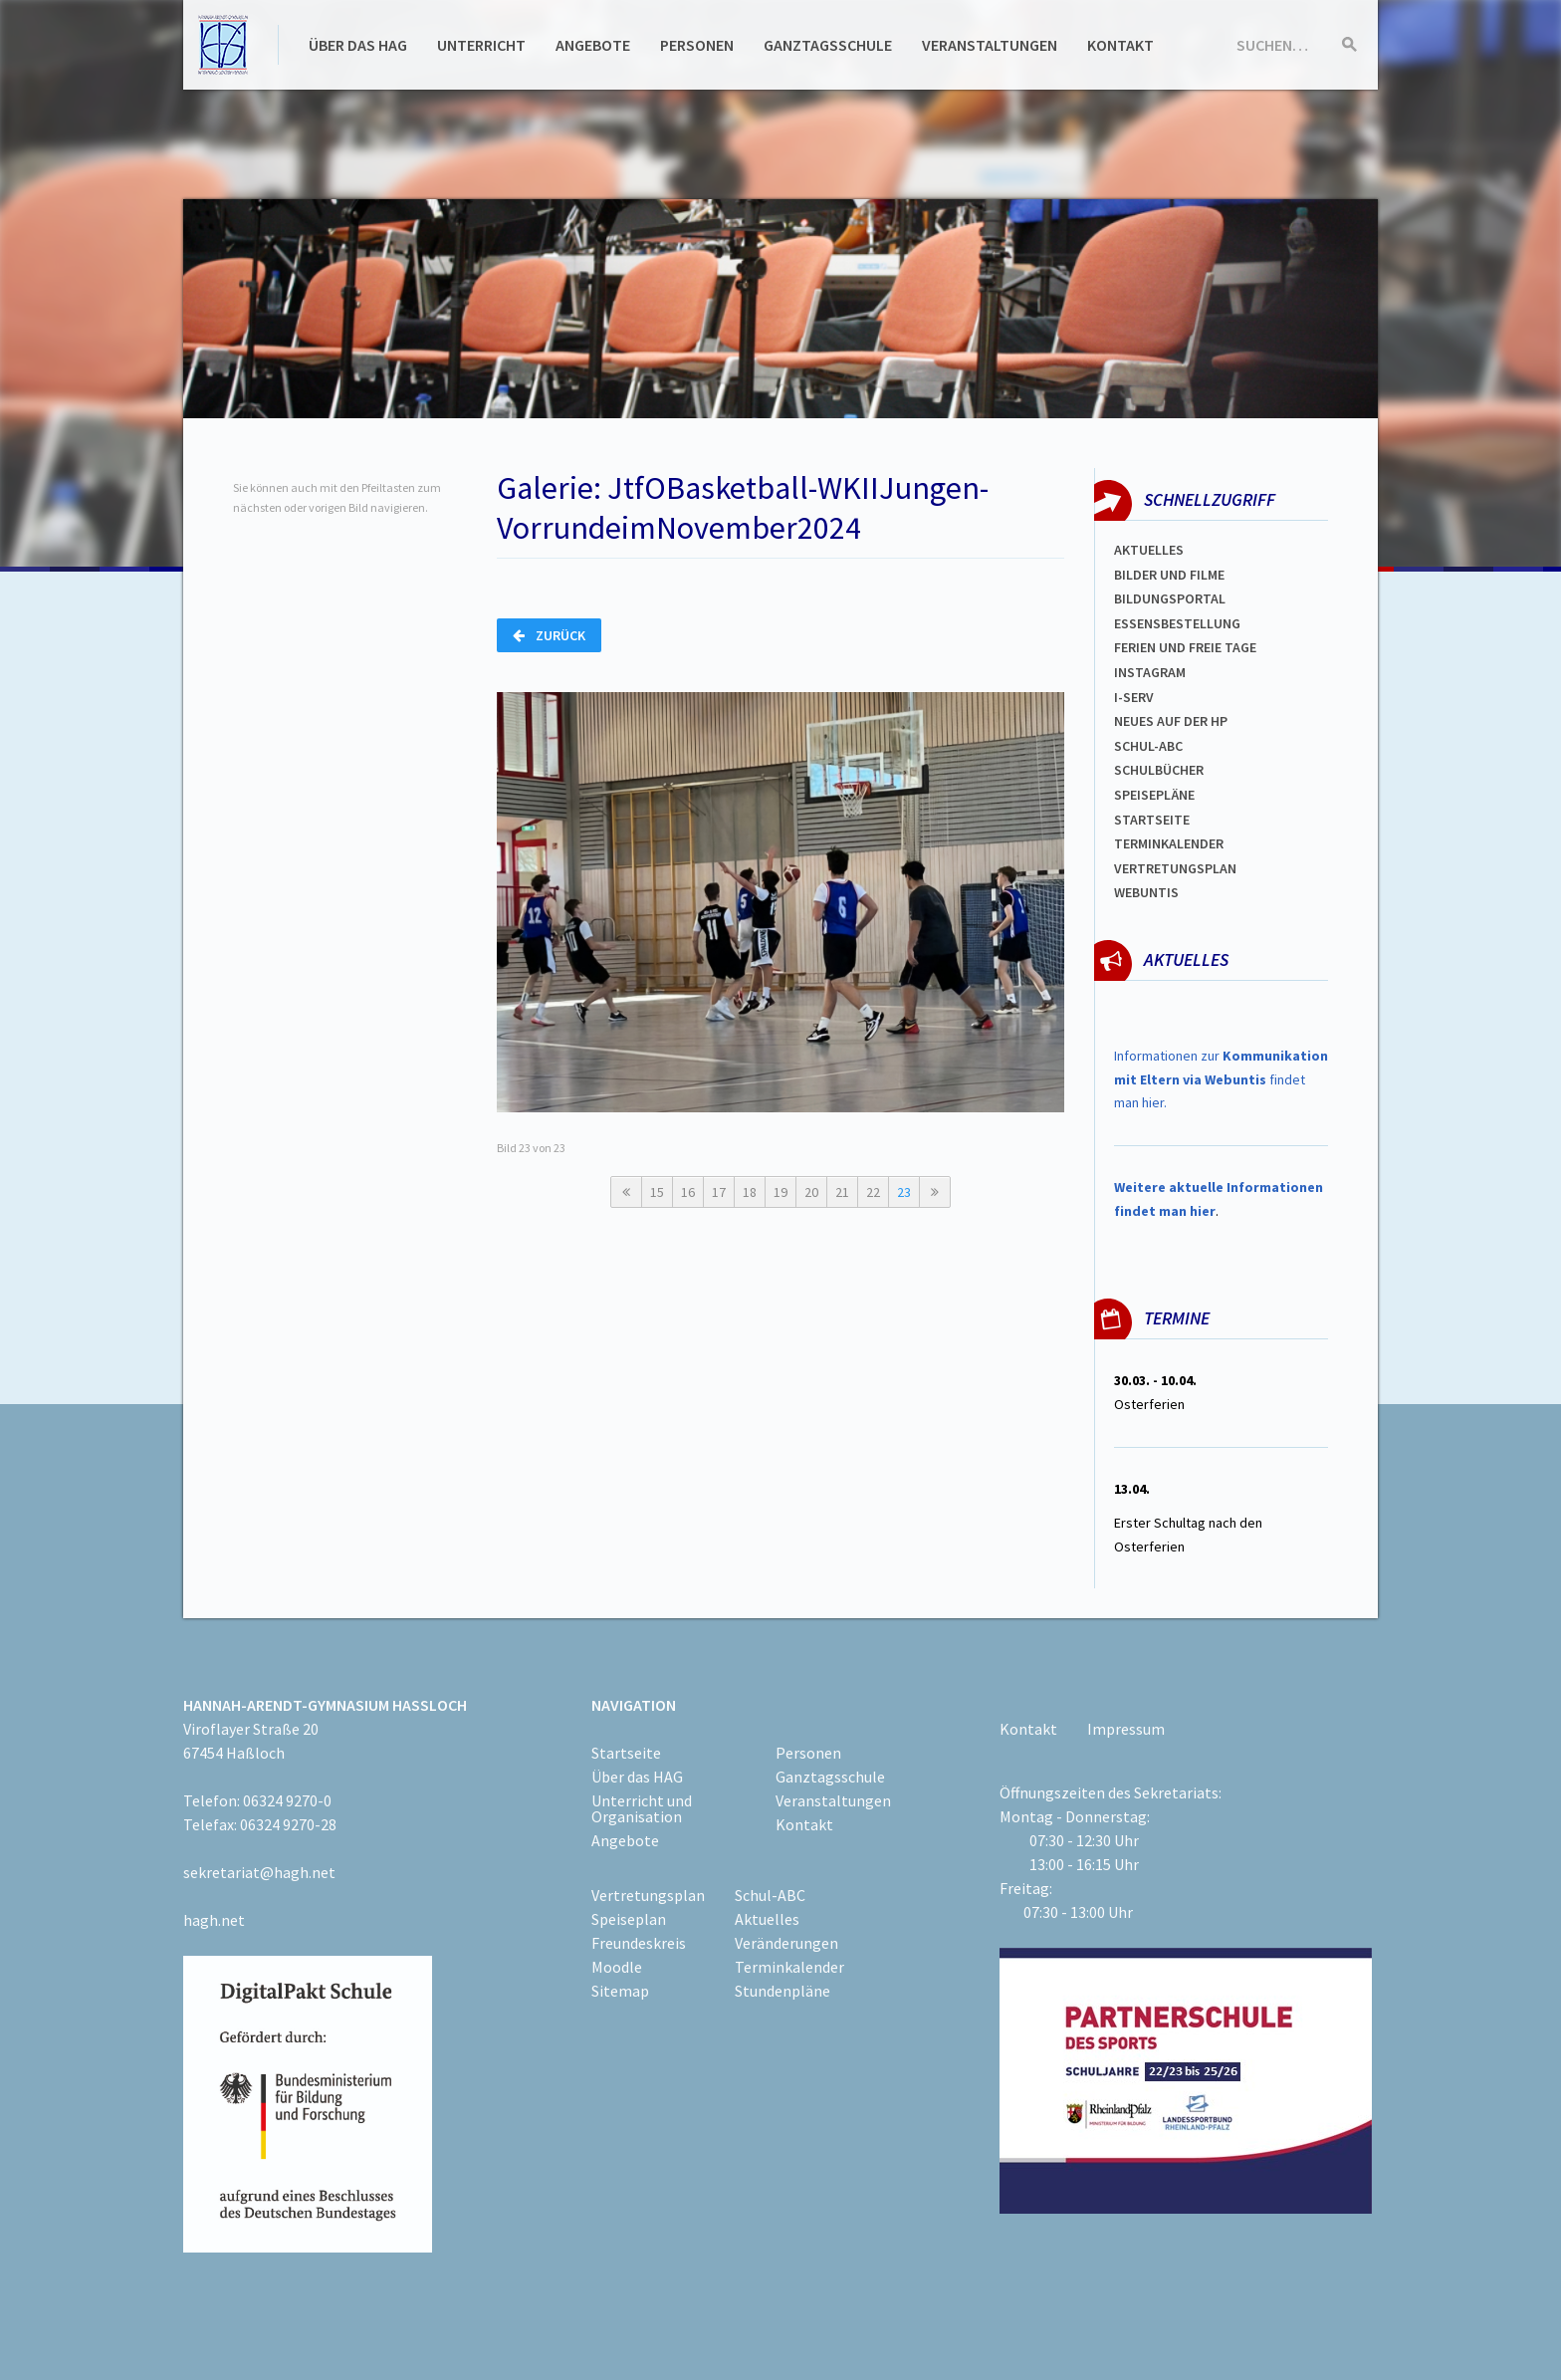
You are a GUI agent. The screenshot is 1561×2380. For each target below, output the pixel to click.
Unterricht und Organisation (641, 1808)
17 (719, 1192)
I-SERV (1134, 697)
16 (688, 1192)
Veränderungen (786, 1943)
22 (873, 1192)
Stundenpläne (782, 1991)
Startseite (1152, 820)
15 (657, 1192)
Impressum (1126, 1729)
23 (904, 1192)
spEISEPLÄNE (1154, 795)
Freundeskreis (638, 1943)
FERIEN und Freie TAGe (1185, 647)
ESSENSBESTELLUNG (1177, 623)
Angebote (593, 45)
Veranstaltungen (989, 45)
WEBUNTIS (1146, 892)
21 (842, 1192)
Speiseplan (628, 1919)
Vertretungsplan (1175, 868)
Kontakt (1120, 45)
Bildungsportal (1170, 598)
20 (811, 1192)
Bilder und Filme (1169, 575)
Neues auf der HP (1170, 721)
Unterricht (481, 45)
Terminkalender (1169, 843)
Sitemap (620, 1991)
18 (750, 1192)
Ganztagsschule (828, 45)
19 (780, 1192)
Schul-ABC (770, 1895)
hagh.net (214, 1920)
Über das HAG (358, 45)
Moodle (616, 1967)
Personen (697, 45)
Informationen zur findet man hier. (1221, 1079)
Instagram (1150, 672)
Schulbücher (1159, 770)
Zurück (549, 635)
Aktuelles (1149, 550)
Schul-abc (1148, 746)
